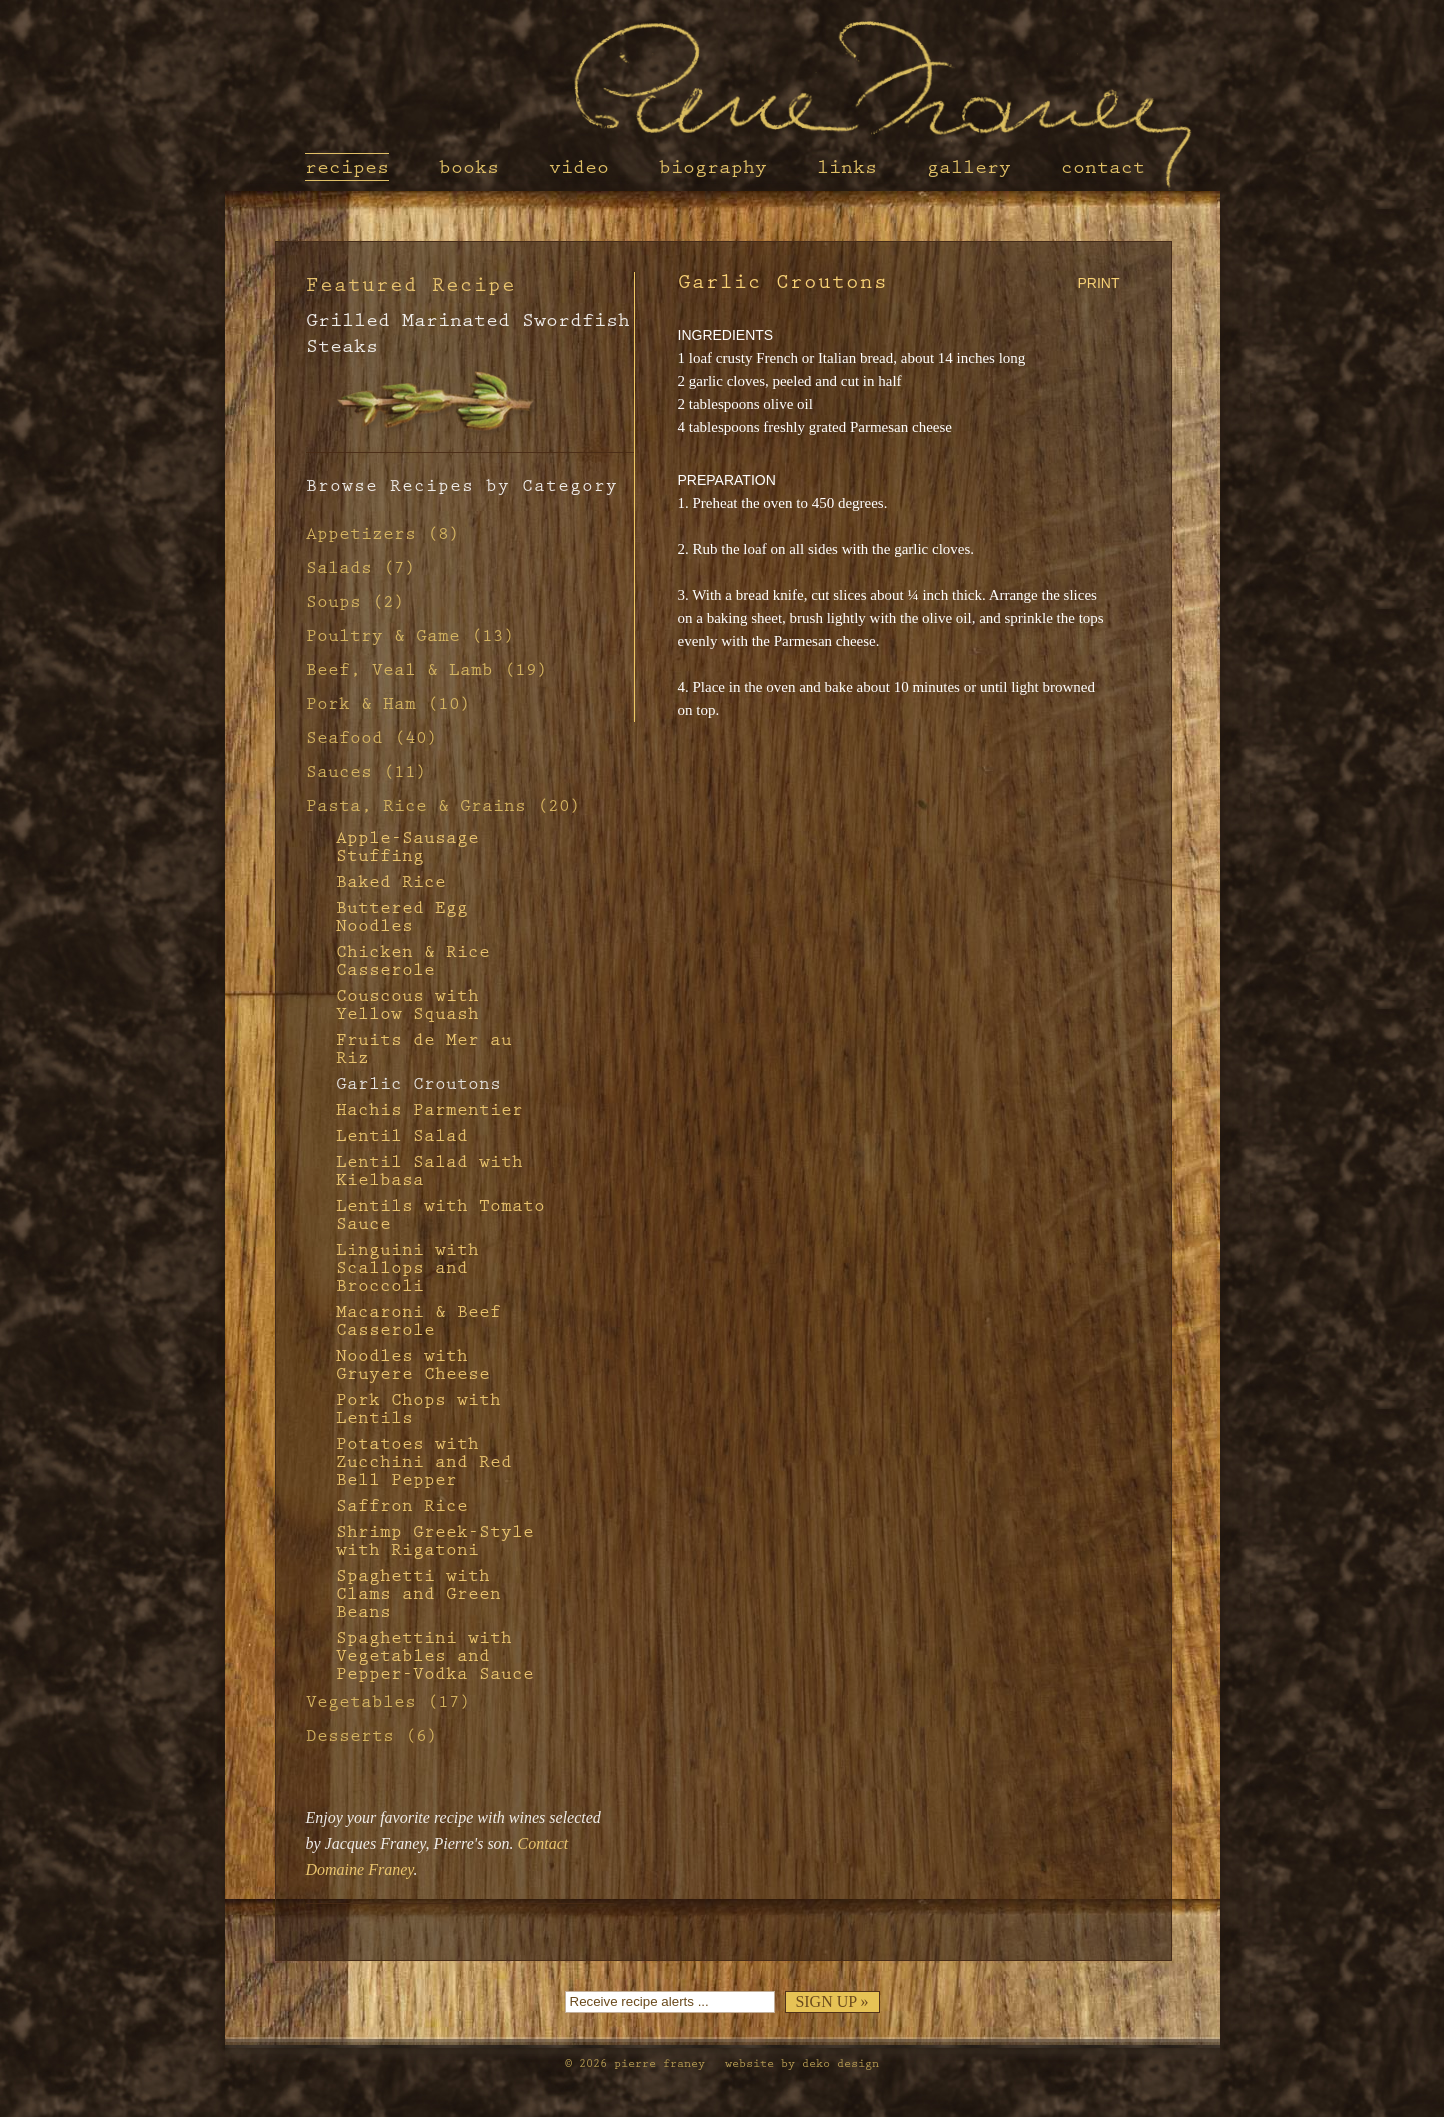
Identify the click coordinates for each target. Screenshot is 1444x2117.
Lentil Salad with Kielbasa (429, 1171)
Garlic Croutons (418, 1084)
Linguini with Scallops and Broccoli (407, 1268)
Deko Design (840, 2063)
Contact (1103, 167)
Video (579, 167)
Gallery (969, 167)
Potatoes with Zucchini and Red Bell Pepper (424, 1462)
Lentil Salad (402, 1136)
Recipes (347, 167)
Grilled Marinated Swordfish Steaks (468, 333)
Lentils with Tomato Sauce (440, 1215)
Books (469, 167)
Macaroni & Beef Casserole (418, 1321)
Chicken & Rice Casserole (413, 961)
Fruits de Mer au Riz (424, 1049)
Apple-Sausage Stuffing (407, 847)
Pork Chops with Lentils (418, 1409)
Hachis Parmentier (429, 1110)
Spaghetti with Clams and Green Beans (418, 1594)
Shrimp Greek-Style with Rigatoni (435, 1541)
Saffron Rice (402, 1506)
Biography (713, 167)
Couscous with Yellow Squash (407, 1005)
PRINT (1099, 283)
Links (847, 167)
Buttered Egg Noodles (402, 917)
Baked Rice (391, 882)
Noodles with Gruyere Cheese (413, 1365)
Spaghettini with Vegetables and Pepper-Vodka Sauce (435, 1656)
